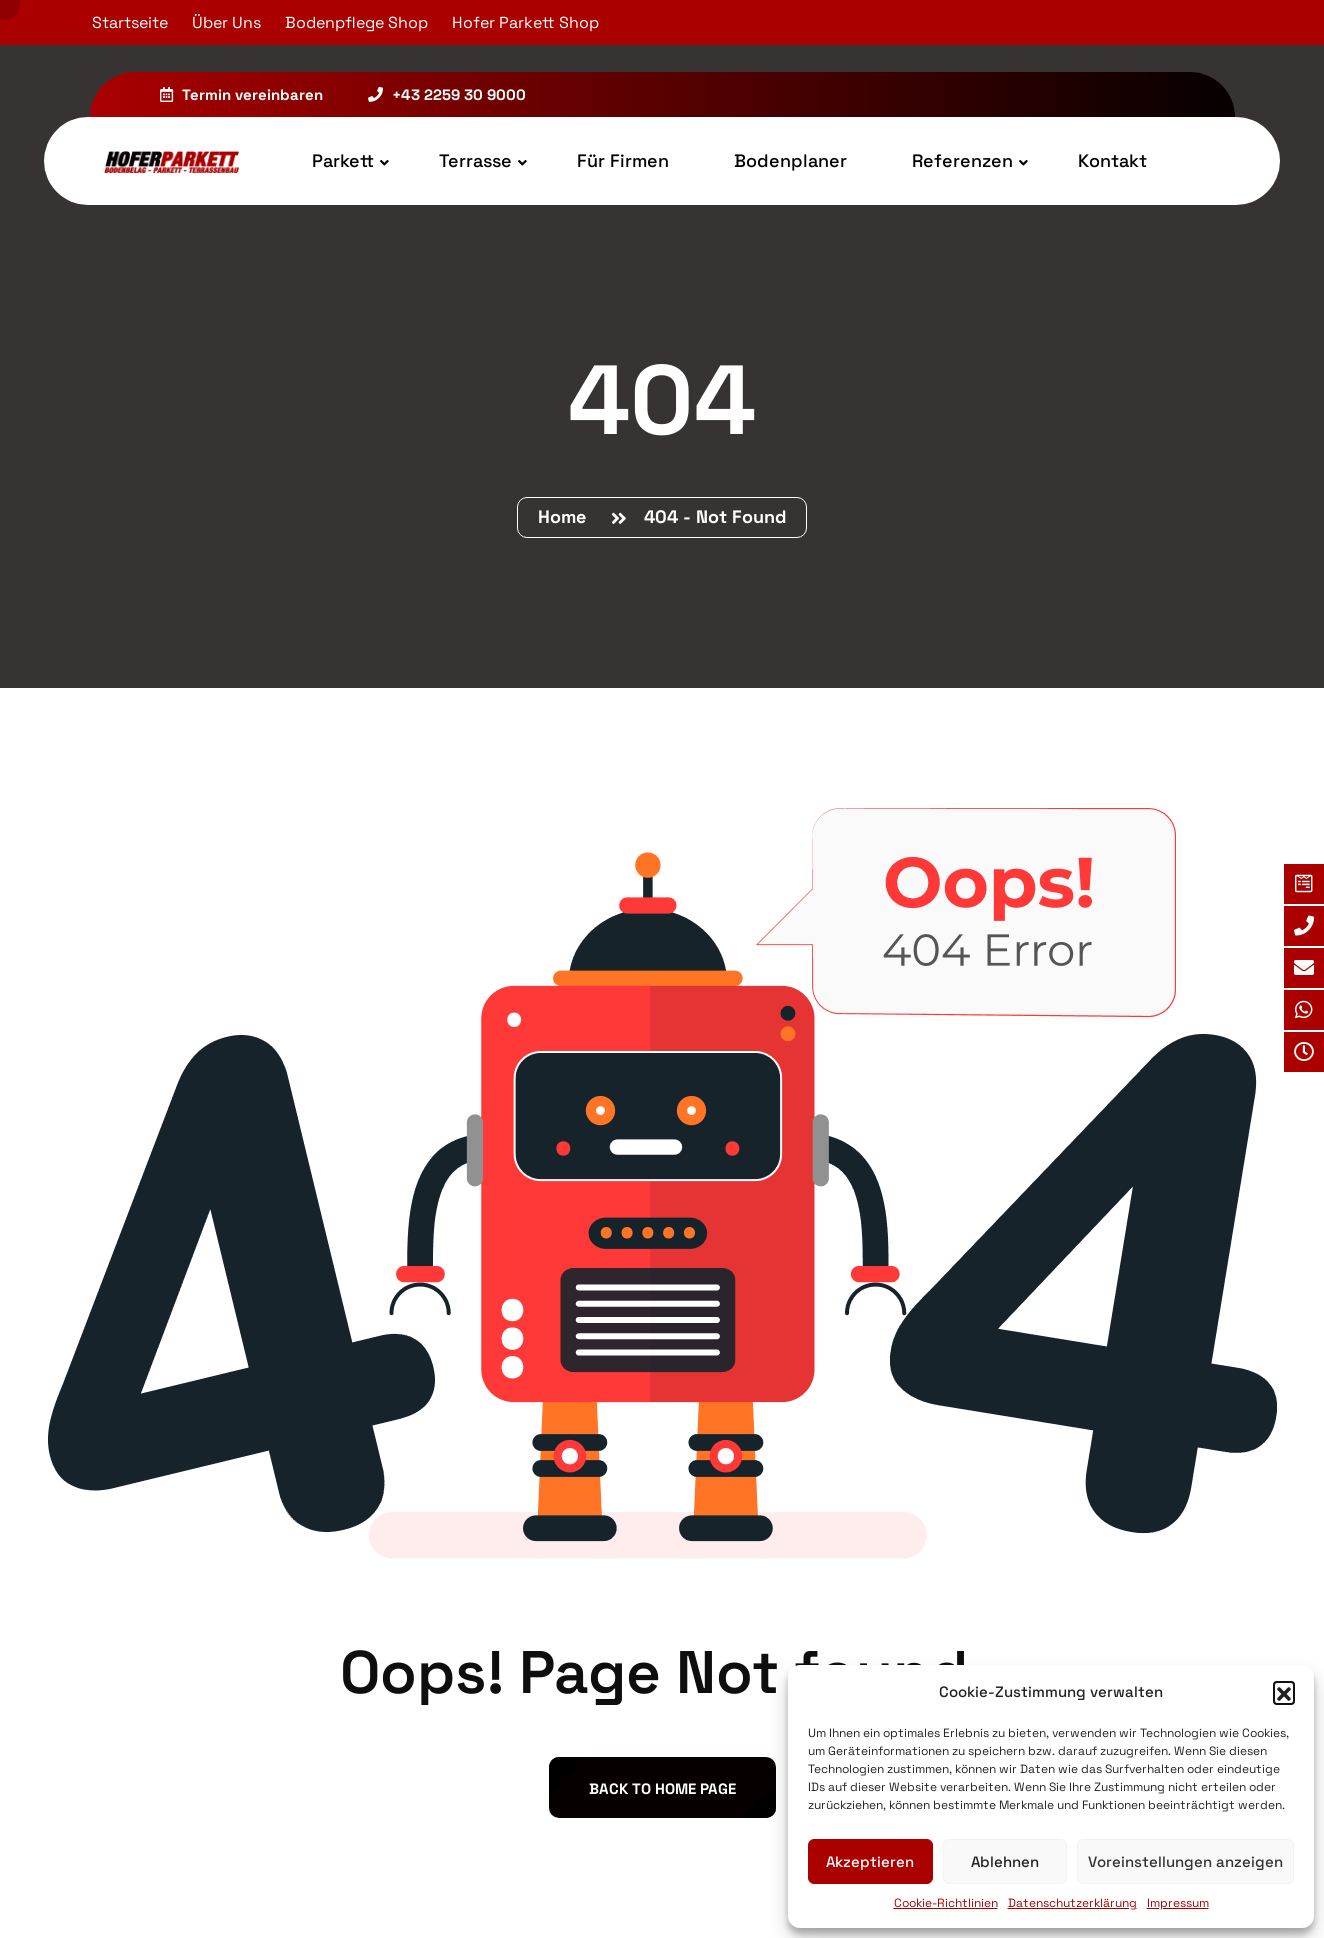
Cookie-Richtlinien (946, 1903)
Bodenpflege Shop (356, 22)
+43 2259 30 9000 (447, 94)
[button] (1284, 1692)
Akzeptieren (870, 1861)
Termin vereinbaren (241, 94)
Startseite (130, 22)
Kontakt (1112, 160)
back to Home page (662, 1788)
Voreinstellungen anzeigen (1185, 1861)
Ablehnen (1005, 1861)
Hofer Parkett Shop (525, 22)
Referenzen (962, 160)
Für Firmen (623, 160)
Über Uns (226, 22)
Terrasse (475, 160)
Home (567, 516)
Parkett (343, 160)
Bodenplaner (790, 160)
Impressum (1178, 1903)
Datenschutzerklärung (1072, 1903)
